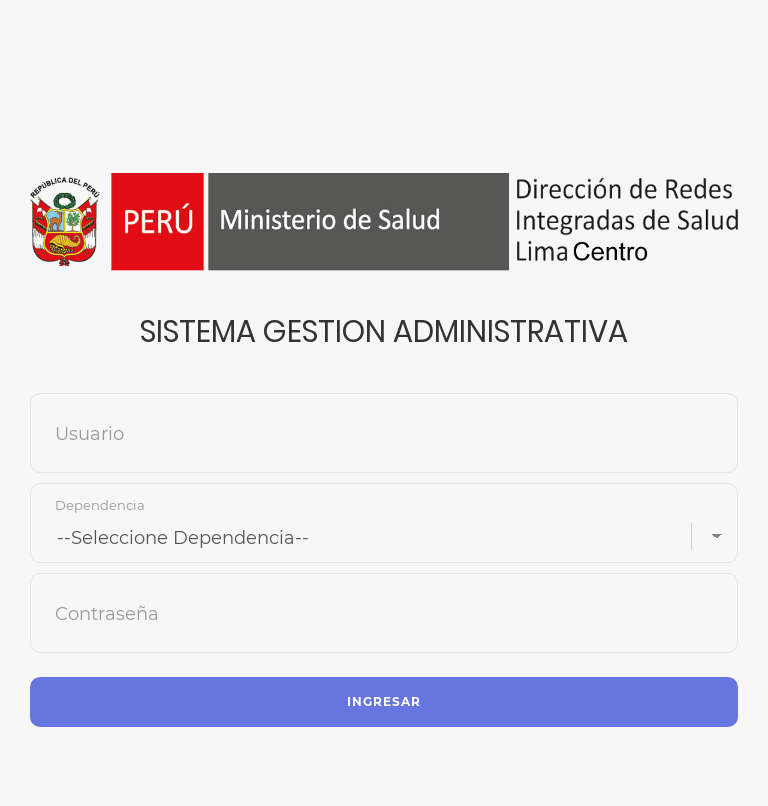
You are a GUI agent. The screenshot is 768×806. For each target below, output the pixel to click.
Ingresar (384, 701)
